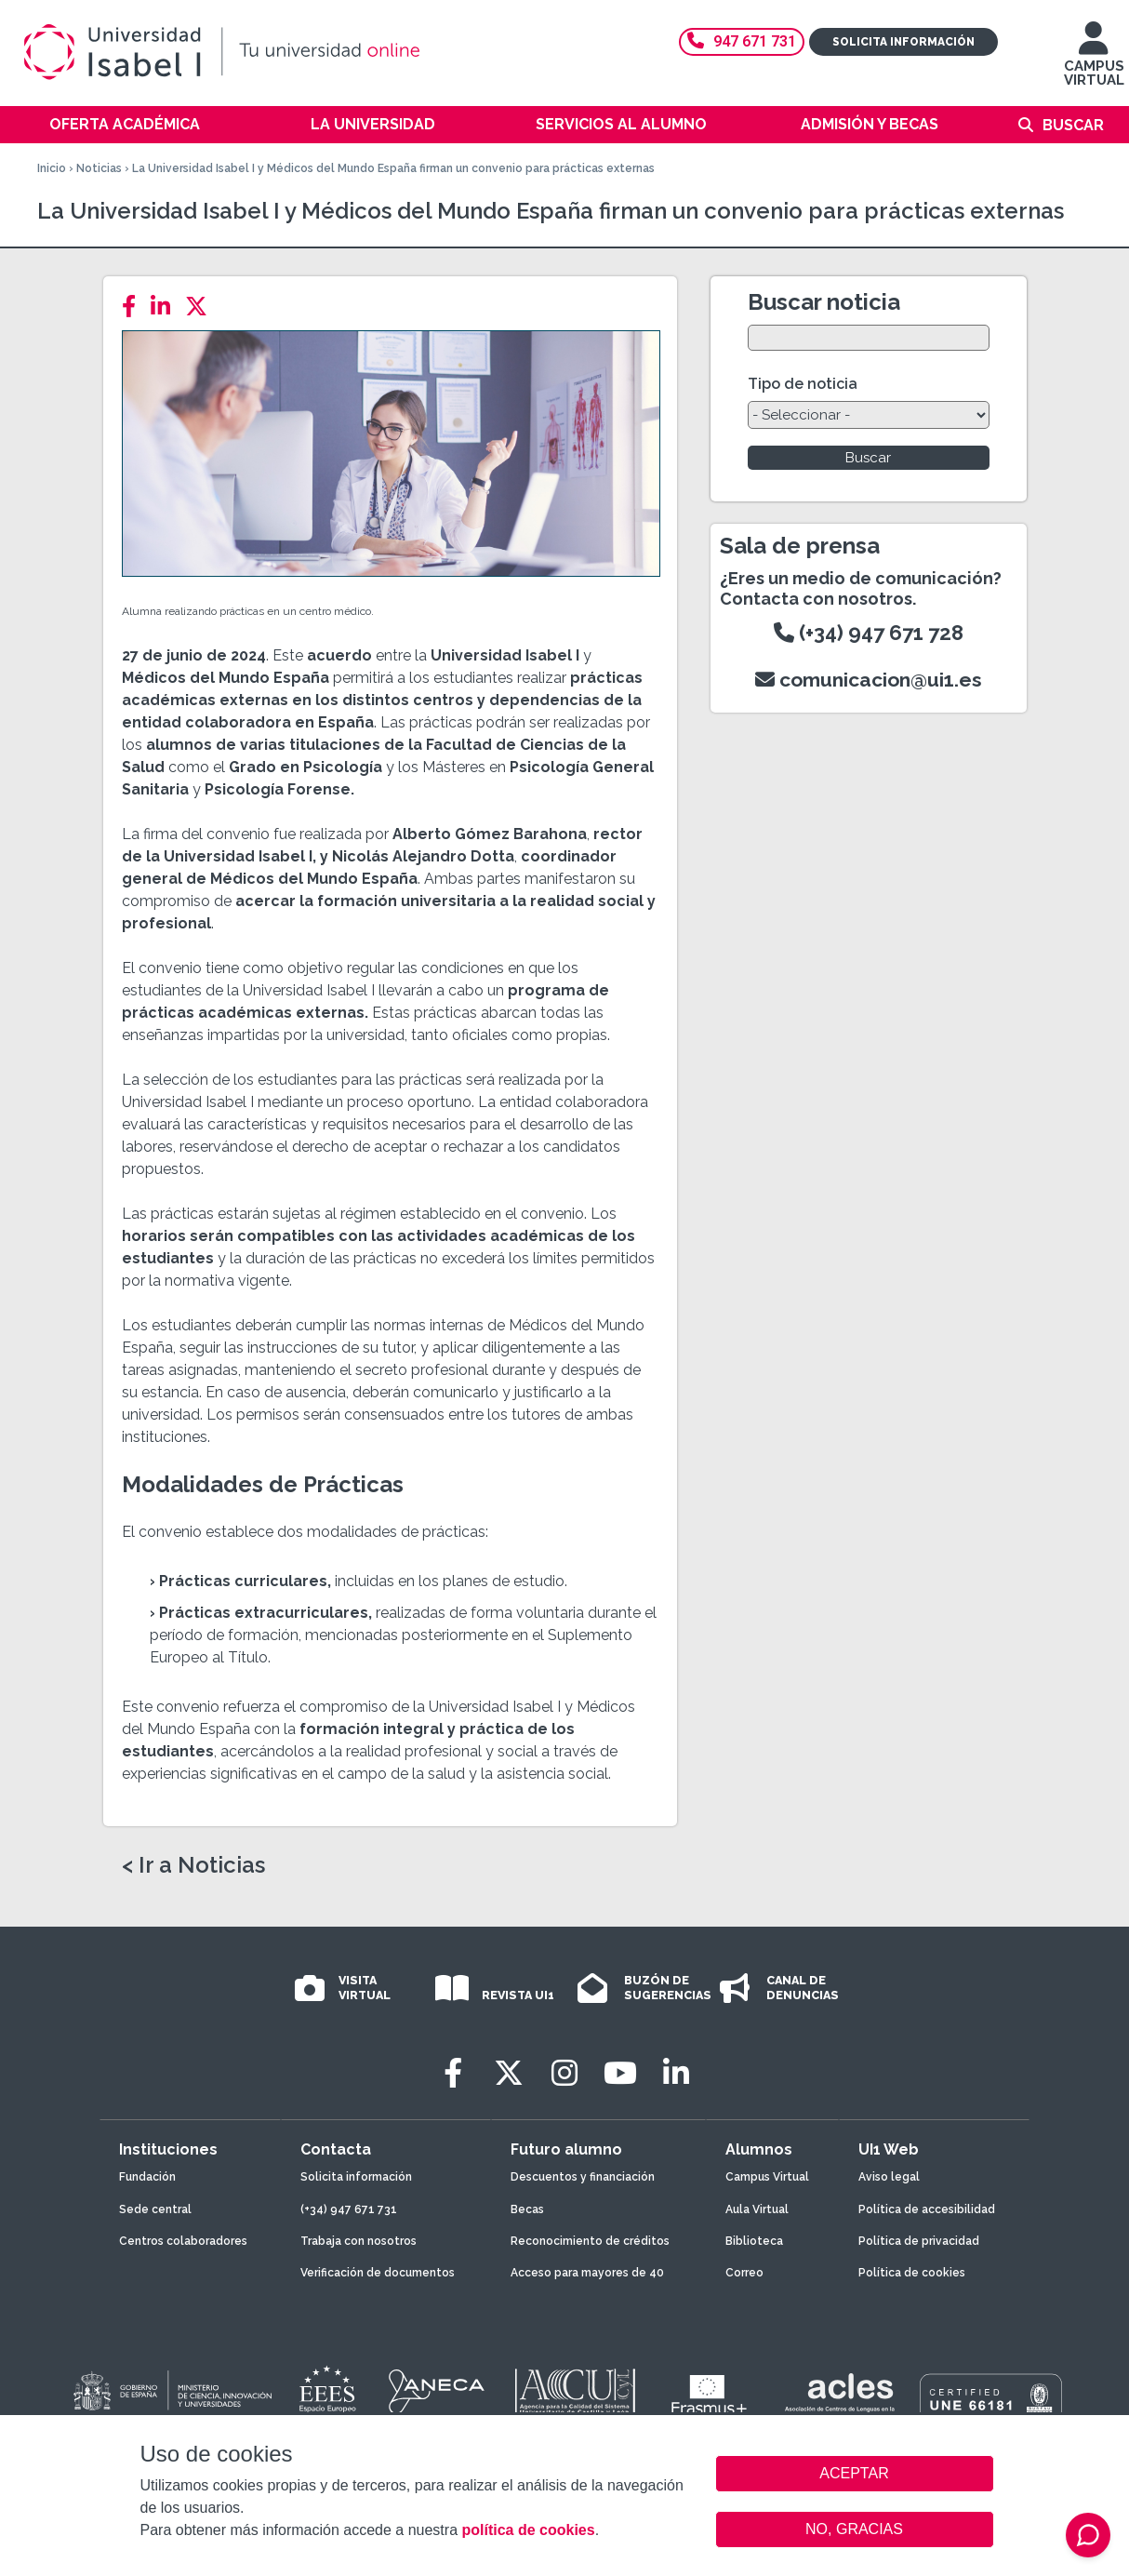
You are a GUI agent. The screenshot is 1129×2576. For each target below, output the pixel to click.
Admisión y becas (869, 124)
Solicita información (903, 41)
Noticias (99, 168)
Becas (527, 2209)
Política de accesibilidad (926, 2209)
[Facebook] (134, 306)
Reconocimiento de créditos (590, 2241)
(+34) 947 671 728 (868, 633)
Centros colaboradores (183, 2241)
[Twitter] (202, 306)
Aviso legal (889, 2176)
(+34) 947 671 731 (348, 2209)
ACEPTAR (854, 2473)
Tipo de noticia (802, 384)
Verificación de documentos (377, 2272)
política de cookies (527, 2530)
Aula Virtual (757, 2209)
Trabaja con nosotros (358, 2241)
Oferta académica (124, 124)
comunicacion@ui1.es (868, 679)
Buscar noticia (824, 301)
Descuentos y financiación (583, 2176)
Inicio (51, 168)
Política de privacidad (918, 2241)
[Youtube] (620, 2073)
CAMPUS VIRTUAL (1094, 62)
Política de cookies (911, 2272)
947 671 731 (741, 41)
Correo (744, 2272)
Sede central (155, 2209)
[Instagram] (564, 2073)
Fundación (147, 2176)
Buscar (1073, 125)
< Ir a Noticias (193, 1865)
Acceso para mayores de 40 (587, 2272)
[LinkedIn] (166, 306)
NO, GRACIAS (854, 2529)
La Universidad (373, 124)
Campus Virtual (767, 2176)
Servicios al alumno (621, 124)
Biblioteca (754, 2241)
